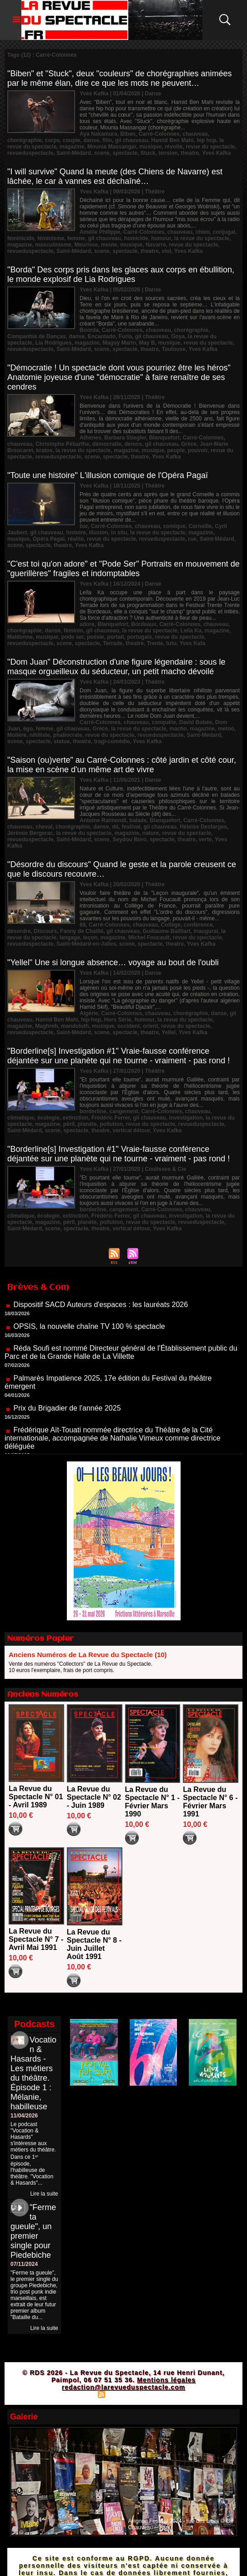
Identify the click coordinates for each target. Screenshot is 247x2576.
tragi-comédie (112, 741)
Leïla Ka (191, 630)
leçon (90, 937)
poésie (95, 637)
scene (102, 153)
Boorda (89, 330)
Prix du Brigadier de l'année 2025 (67, 1416)
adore (87, 624)
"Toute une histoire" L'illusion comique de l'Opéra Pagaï (107, 475)
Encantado (102, 336)
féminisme (50, 238)
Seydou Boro (129, 839)
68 (83, 925)
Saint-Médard (73, 153)
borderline (93, 1111)
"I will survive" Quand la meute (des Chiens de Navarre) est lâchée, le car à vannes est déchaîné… (114, 176)
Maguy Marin (119, 343)
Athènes (90, 437)
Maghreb (46, 1026)
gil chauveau (131, 140)
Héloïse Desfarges (203, 827)
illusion (98, 532)
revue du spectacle (210, 146)
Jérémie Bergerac (30, 833)
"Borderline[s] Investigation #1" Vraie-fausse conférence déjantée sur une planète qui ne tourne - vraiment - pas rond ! (118, 1055)
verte (205, 839)
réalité (76, 539)
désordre (18, 931)
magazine (72, 146)
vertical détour (131, 1130)
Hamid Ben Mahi (172, 140)
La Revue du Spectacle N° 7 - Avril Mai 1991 (36, 1939)
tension (168, 153)
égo (28, 728)
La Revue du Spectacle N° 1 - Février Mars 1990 (152, 1802)
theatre (190, 153)
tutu (171, 643)
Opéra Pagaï (49, 539)
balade (137, 820)
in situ (119, 532)
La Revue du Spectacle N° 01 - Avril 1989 (36, 1797)
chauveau (194, 134)
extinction (75, 1118)
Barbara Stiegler (125, 437)
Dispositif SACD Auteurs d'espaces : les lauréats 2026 (100, 1313)
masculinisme (53, 245)
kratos (44, 450)
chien (203, 232)
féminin (73, 630)
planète (87, 1124)
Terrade (112, 643)
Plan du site (78, 2394)
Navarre (156, 245)
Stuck (148, 153)
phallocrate (67, 735)
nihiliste (40, 735)
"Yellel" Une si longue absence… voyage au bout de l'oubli (113, 962)
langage (70, 937)
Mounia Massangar (111, 146)
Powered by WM (163, 2394)
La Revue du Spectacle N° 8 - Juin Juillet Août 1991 (94, 1944)
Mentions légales (166, 2380)
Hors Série (117, 1020)
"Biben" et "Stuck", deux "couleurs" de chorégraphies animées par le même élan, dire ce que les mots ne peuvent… (119, 78)
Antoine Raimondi (103, 820)
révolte (173, 146)
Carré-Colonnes (159, 134)
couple (72, 140)
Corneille (200, 526)
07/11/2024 (24, 2264)
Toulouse (174, 349)
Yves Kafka (216, 153)
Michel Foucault (149, 937)
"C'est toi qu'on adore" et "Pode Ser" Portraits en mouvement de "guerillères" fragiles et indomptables (123, 568)
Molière (16, 735)
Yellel (168, 1032)
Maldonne (20, 637)
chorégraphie (24, 140)
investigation (186, 1118)
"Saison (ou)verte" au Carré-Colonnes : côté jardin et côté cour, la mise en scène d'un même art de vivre (121, 764)
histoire (76, 532)
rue (192, 539)
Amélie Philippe (100, 232)
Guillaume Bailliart (166, 931)
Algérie (89, 1013)
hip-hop (91, 1020)
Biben (128, 134)
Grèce (189, 444)
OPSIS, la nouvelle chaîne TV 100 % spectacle (89, 1334)
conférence (198, 925)
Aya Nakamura (98, 134)
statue (62, 741)
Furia (125, 336)
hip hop (206, 140)
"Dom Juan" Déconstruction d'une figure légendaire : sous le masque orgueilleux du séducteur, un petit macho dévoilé (116, 666)
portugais (139, 637)
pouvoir (197, 450)
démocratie (106, 444)
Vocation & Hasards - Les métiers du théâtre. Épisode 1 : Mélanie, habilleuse (33, 2073)
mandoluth (75, 1026)
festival (130, 827)
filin (107, 140)
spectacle (124, 153)
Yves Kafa (192, 643)
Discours (45, 931)
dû (115, 827)
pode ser (72, 637)
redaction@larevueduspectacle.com (123, 2387)
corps (52, 140)
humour (161, 238)
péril (69, 1124)
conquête (164, 722)
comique (174, 526)
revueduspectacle (30, 153)
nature (150, 833)
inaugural (206, 931)
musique (150, 146)
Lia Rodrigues (53, 343)
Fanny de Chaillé (81, 931)
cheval (43, 827)
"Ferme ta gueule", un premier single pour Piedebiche (33, 2231)
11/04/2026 (24, 2115)
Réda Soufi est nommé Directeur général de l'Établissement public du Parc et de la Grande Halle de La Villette (121, 1360)
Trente (155, 643)
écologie (48, 1118)
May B (147, 343)
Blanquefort (164, 437)
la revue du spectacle (201, 238)
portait (115, 637)
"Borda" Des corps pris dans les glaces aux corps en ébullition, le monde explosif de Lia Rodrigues (120, 274)
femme (76, 238)
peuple (176, 450)
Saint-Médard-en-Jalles (86, 944)
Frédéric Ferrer (110, 1118)
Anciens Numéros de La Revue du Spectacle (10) (88, 1654)
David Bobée (195, 722)
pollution (111, 1124)
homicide (136, 238)
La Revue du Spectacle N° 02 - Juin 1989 (94, 1797)
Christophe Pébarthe (62, 444)
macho (178, 728)
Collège (171, 925)
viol (166, 251)
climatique (20, 1118)
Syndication (122, 2394)
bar (84, 526)
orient (150, 1026)
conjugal (224, 232)
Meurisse (86, 245)
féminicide (20, 238)
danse (91, 140)
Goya (178, 336)
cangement (123, 1111)
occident (128, 1026)
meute (109, 245)
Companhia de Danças (36, 336)
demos (133, 444)
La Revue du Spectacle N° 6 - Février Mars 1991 (210, 1802)
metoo (226, 728)
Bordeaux (143, 624)
